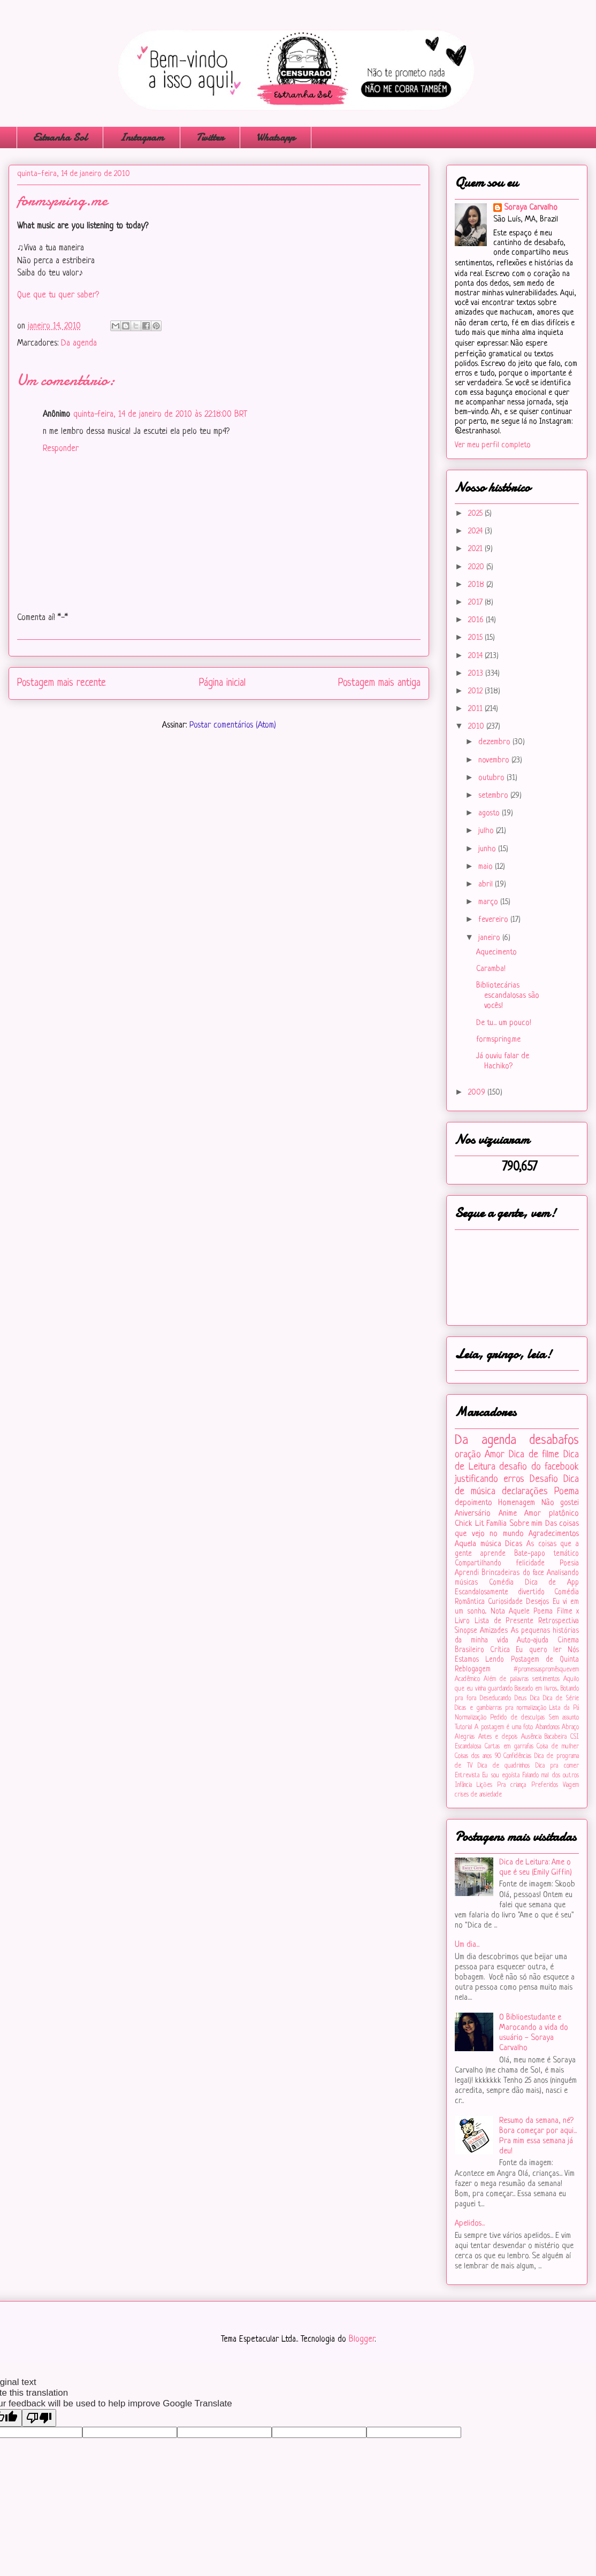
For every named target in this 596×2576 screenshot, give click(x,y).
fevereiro (494, 919)
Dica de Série (561, 1698)
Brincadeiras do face (513, 1573)
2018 (477, 585)
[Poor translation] (39, 2418)
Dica (534, 1698)
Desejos (537, 1602)
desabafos (554, 1440)
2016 (477, 620)
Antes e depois (497, 1737)
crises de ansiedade (478, 1795)
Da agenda (79, 343)
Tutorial (463, 1727)
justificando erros (489, 1479)
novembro (494, 760)
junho (488, 849)
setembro (494, 795)
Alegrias (465, 1737)
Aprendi (467, 1573)
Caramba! (491, 969)
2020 (477, 567)
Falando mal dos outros (550, 1775)
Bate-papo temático (546, 1554)
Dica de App (552, 1583)
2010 (477, 726)
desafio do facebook (539, 1467)
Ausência (531, 1737)
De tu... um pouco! (503, 1023)
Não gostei (560, 1503)
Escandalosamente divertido (500, 1592)
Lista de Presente (504, 1621)
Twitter (210, 137)
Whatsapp (275, 137)
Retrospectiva (558, 1621)
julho (487, 831)
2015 (476, 638)
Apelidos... (470, 2223)
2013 (476, 673)
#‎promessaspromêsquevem (546, 1669)
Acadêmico (467, 1679)
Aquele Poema (531, 1612)
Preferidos (544, 1785)
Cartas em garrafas (509, 1747)
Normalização (470, 1718)
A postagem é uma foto (504, 1727)
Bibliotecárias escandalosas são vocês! (507, 996)
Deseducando (495, 1698)
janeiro (490, 938)
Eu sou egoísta (500, 1775)
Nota (498, 1612)
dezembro (495, 742)
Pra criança (511, 1785)
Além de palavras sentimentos (522, 1679)
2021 (476, 549)
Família (496, 1523)
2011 (476, 709)
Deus (520, 1698)
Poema (566, 1491)
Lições (484, 1785)
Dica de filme (534, 1454)
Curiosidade (505, 1602)
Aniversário (473, 1513)
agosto (490, 813)
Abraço (570, 1727)
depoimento (473, 1503)
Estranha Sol (60, 137)
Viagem (571, 1785)
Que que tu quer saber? (58, 295)
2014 (476, 656)
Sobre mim (526, 1523)
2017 (476, 602)
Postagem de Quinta (545, 1660)
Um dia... (467, 1945)
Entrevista (467, 1775)
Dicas (513, 1544)
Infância (463, 1785)
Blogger (362, 2339)
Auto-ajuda (532, 1641)
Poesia (569, 1564)
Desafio (544, 1479)
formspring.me (498, 1039)
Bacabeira (556, 1737)
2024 (476, 531)
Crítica (500, 1650)
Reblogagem (473, 1669)
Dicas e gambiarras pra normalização (500, 1708)
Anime (508, 1513)
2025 (476, 513)
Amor (495, 1454)
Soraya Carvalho (530, 207)
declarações (525, 1491)
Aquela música (478, 1544)
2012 (476, 691)
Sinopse (466, 1631)
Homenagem (516, 1503)
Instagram (141, 137)
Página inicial (222, 683)
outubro (492, 778)
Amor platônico (551, 1513)
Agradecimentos (554, 1534)
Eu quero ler (538, 1650)
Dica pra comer (557, 1766)
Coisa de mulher (558, 1747)
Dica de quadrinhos (504, 1766)
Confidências (517, 1756)
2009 (477, 1092)
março (489, 902)
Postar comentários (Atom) (232, 725)
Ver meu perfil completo (493, 445)
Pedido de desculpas (517, 1718)
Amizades (494, 1631)
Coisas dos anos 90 (478, 1756)
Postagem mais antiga (379, 683)
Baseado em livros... (537, 1689)
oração (468, 1454)
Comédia (501, 1583)
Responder (61, 449)
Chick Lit (469, 1523)
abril (486, 884)
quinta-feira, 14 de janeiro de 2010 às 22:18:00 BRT (160, 414)
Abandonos (548, 1727)
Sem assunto (564, 1718)
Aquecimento (496, 952)
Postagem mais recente (61, 683)
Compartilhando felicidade (500, 1564)
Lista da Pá (564, 1708)
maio (486, 867)
